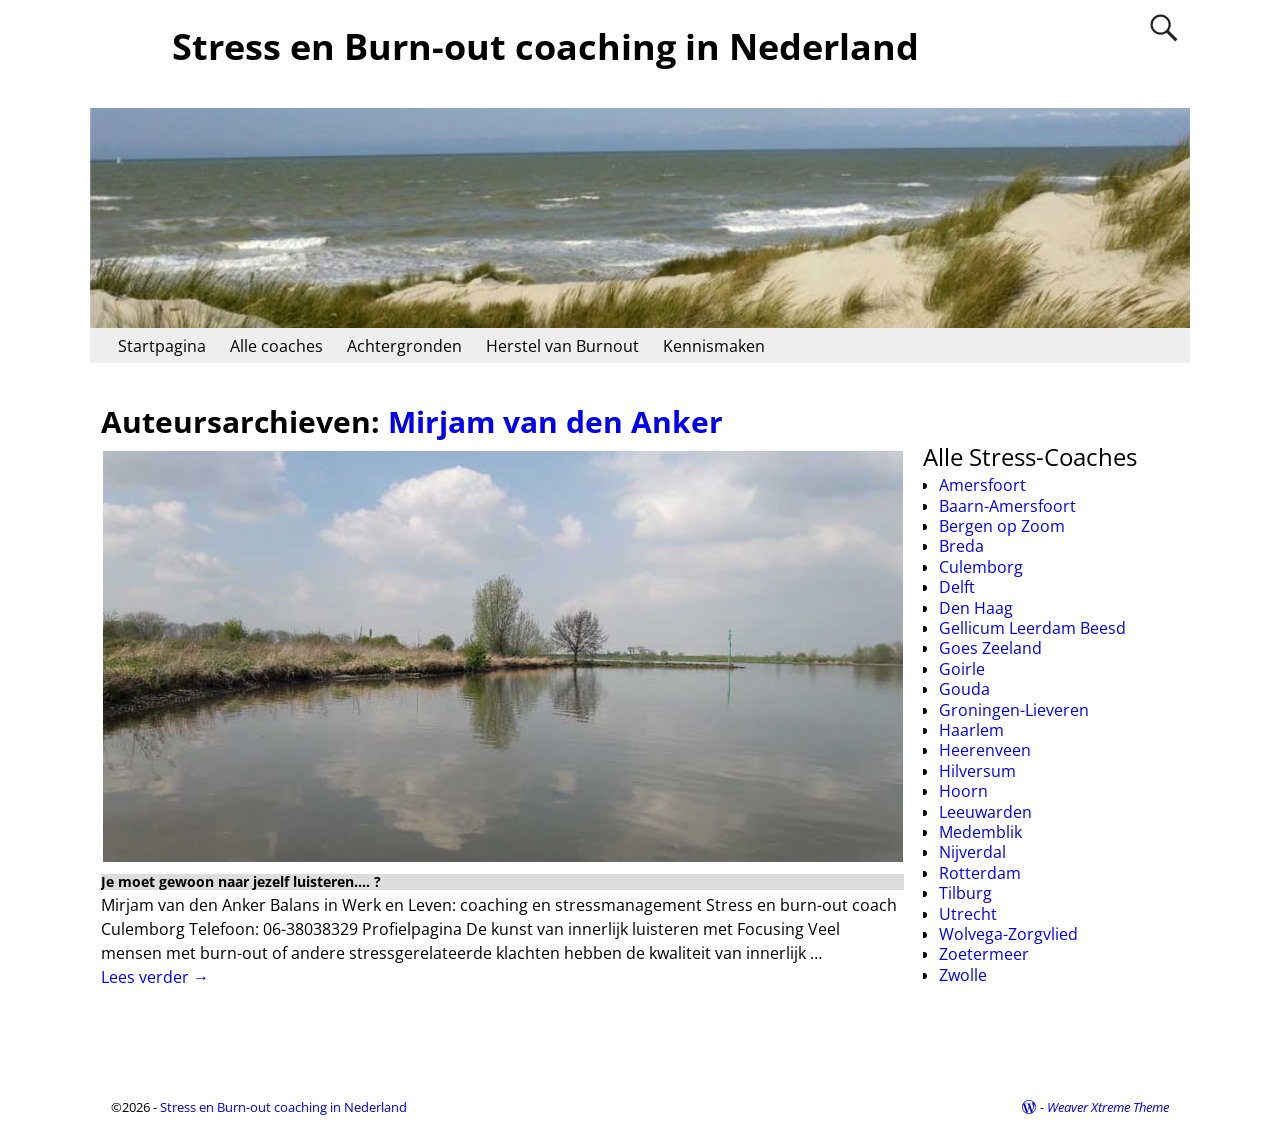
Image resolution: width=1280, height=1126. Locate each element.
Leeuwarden (985, 812)
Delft (957, 587)
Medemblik (980, 832)
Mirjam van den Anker (555, 421)
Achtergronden (404, 346)
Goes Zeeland (990, 648)
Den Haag (976, 608)
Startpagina (162, 346)
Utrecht (968, 914)
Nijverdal (972, 852)
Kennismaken (714, 346)
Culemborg (981, 567)
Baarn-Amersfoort (1007, 506)
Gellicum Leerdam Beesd (1032, 628)
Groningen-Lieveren (1014, 710)
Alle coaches (276, 346)
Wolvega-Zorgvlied (1008, 934)
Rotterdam (980, 873)
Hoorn (963, 791)
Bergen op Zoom (1002, 526)
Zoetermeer (984, 954)
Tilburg (965, 893)
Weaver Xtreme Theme (1108, 1107)
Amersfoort (982, 485)
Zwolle (963, 975)
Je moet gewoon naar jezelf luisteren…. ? (241, 881)
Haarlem (971, 730)
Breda (961, 546)
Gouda (964, 689)
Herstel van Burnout (562, 346)
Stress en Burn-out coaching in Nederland (545, 46)
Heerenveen (985, 750)
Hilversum (977, 771)
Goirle (962, 669)
